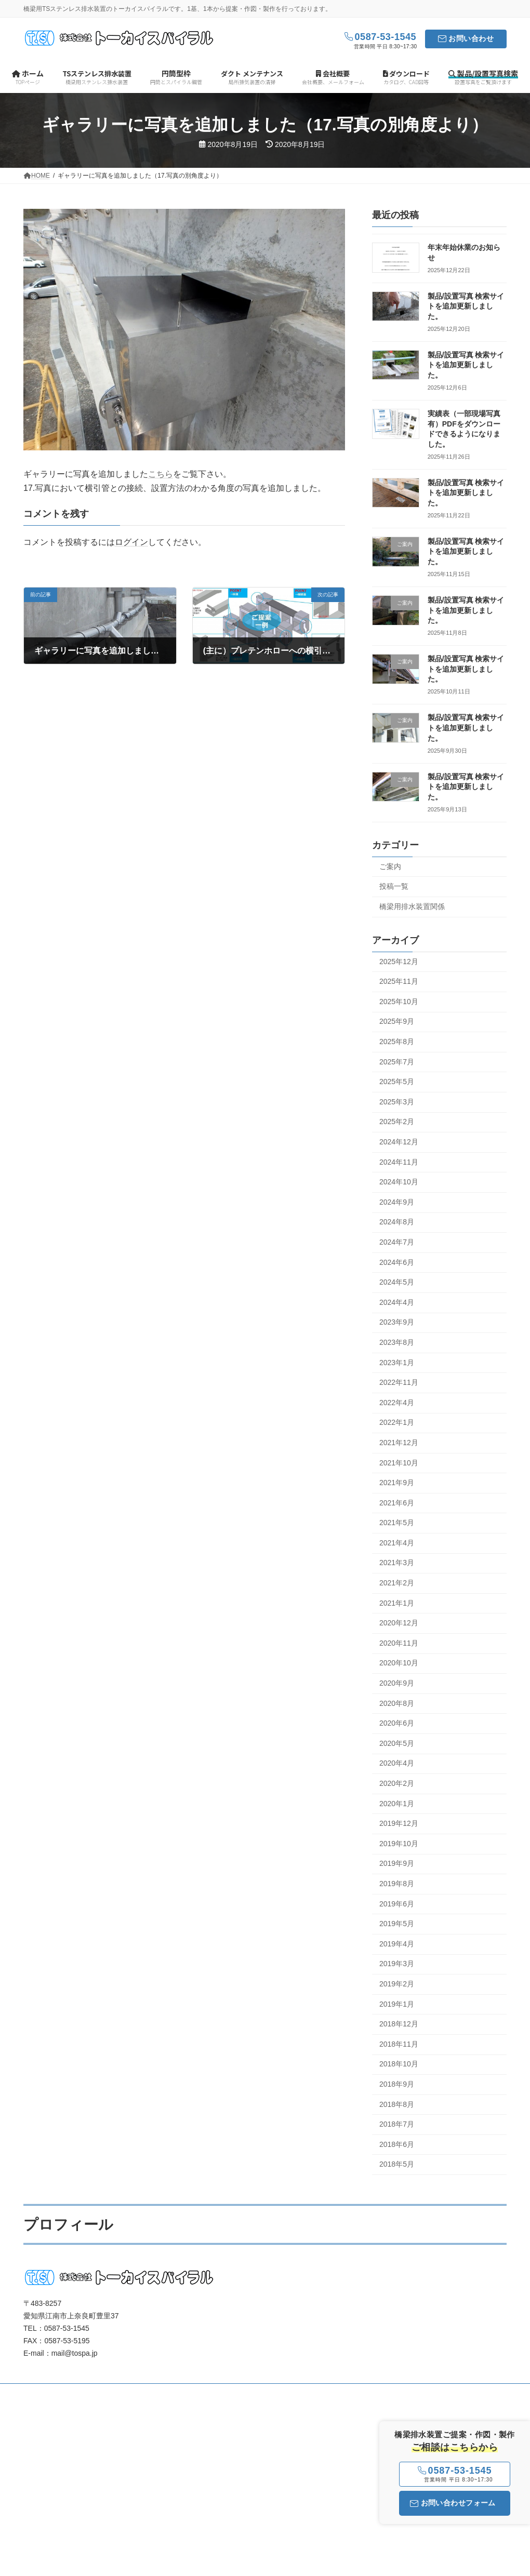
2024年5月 (396, 1282)
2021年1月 (396, 1603)
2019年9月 (396, 1864)
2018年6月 (396, 2144)
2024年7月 (396, 1242)
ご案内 (390, 866)
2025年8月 (396, 1041)
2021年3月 (396, 1563)
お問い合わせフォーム (453, 2503)
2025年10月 (398, 1001)
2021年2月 (396, 1583)
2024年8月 (396, 1222)
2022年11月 (398, 1383)
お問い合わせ (471, 38)
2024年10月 (398, 1182)
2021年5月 (396, 1523)
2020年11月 (398, 1643)
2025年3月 (396, 1102)
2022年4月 (396, 1402)
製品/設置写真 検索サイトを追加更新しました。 (466, 306)
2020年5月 (396, 1743)
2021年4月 (396, 1543)
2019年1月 (396, 2004)
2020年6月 (396, 1723)
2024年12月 (398, 1142)
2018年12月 (398, 2024)
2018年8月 (396, 2104)
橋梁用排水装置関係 (412, 906)
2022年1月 (396, 1423)
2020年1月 (396, 1803)
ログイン (131, 542)
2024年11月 (398, 1162)
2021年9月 (396, 1482)
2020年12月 (398, 1623)
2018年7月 (396, 2124)
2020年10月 (398, 1663)
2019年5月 (396, 1924)
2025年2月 (396, 1122)
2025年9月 (396, 1022)
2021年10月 (398, 1463)
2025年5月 (396, 1082)
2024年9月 (396, 1202)
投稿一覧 (393, 887)
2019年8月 (396, 1883)
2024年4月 (396, 1302)
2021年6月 (396, 1503)
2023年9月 (396, 1322)
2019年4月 (396, 1944)
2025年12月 (398, 961)
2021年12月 (398, 1442)
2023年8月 (396, 1342)
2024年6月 (396, 1262)
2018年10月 (398, 2064)
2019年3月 (396, 1964)
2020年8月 (396, 1703)
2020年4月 (396, 1763)
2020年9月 (396, 1683)
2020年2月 (396, 1783)
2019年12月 (398, 1824)
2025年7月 (396, 1062)
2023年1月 (396, 1362)
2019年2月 (396, 1984)
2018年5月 (396, 2164)
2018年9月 (396, 2084)
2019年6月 (396, 1904)
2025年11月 (398, 982)
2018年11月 (398, 2044)
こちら (160, 474)
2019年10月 (398, 1843)
